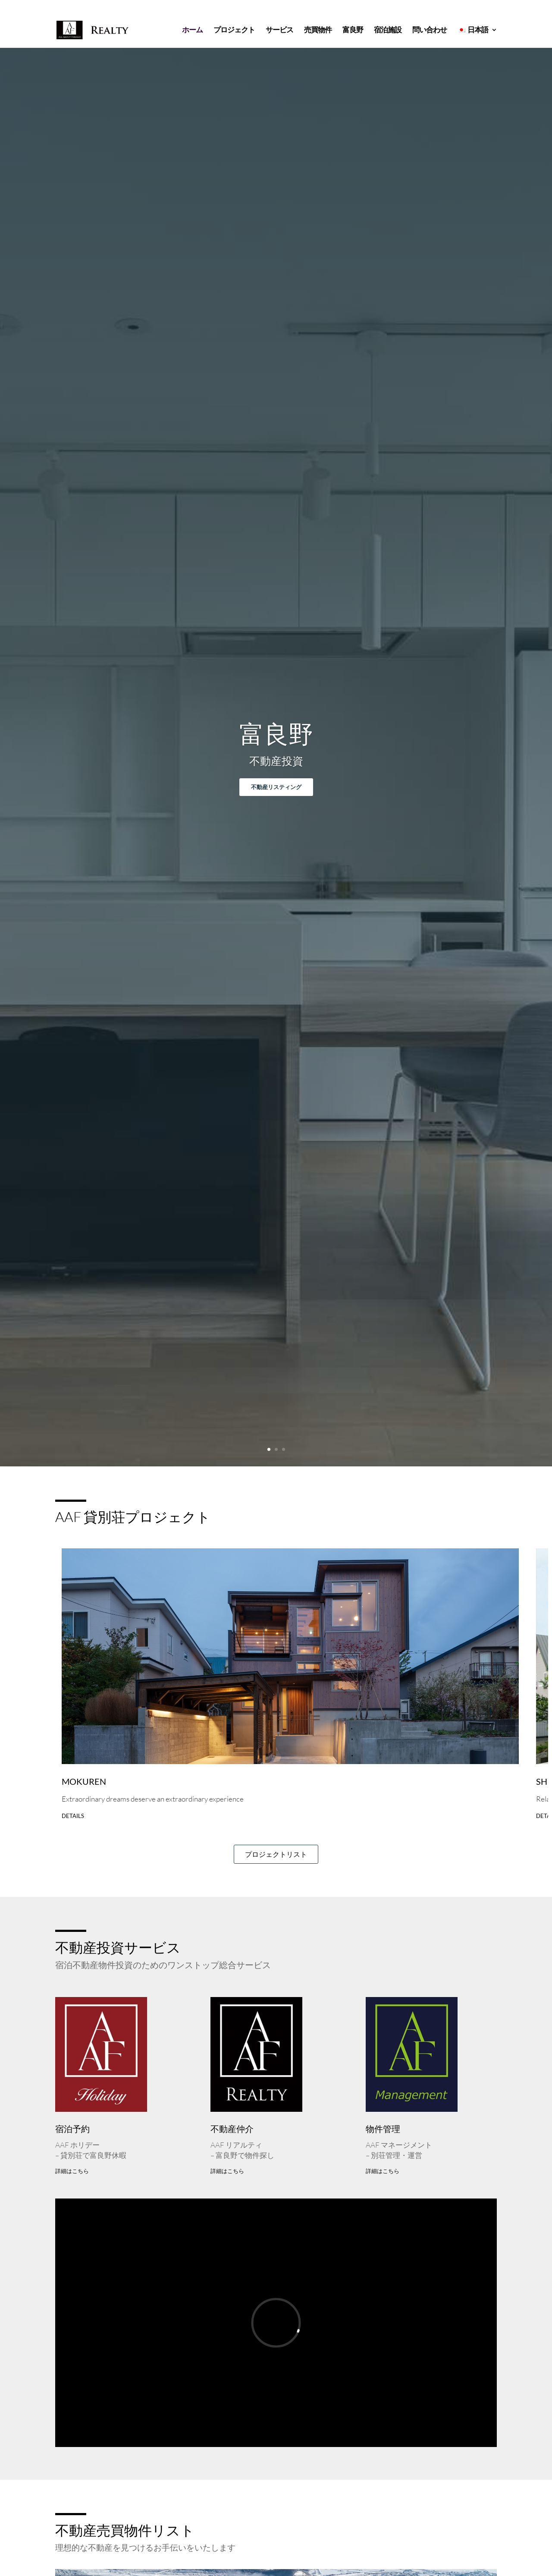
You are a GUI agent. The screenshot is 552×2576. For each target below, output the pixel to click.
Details (73, 1816)
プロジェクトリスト (276, 1854)
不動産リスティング (276, 787)
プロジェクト (234, 31)
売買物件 (318, 31)
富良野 (352, 31)
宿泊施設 (387, 31)
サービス (279, 31)
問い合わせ (429, 31)
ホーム (192, 31)
